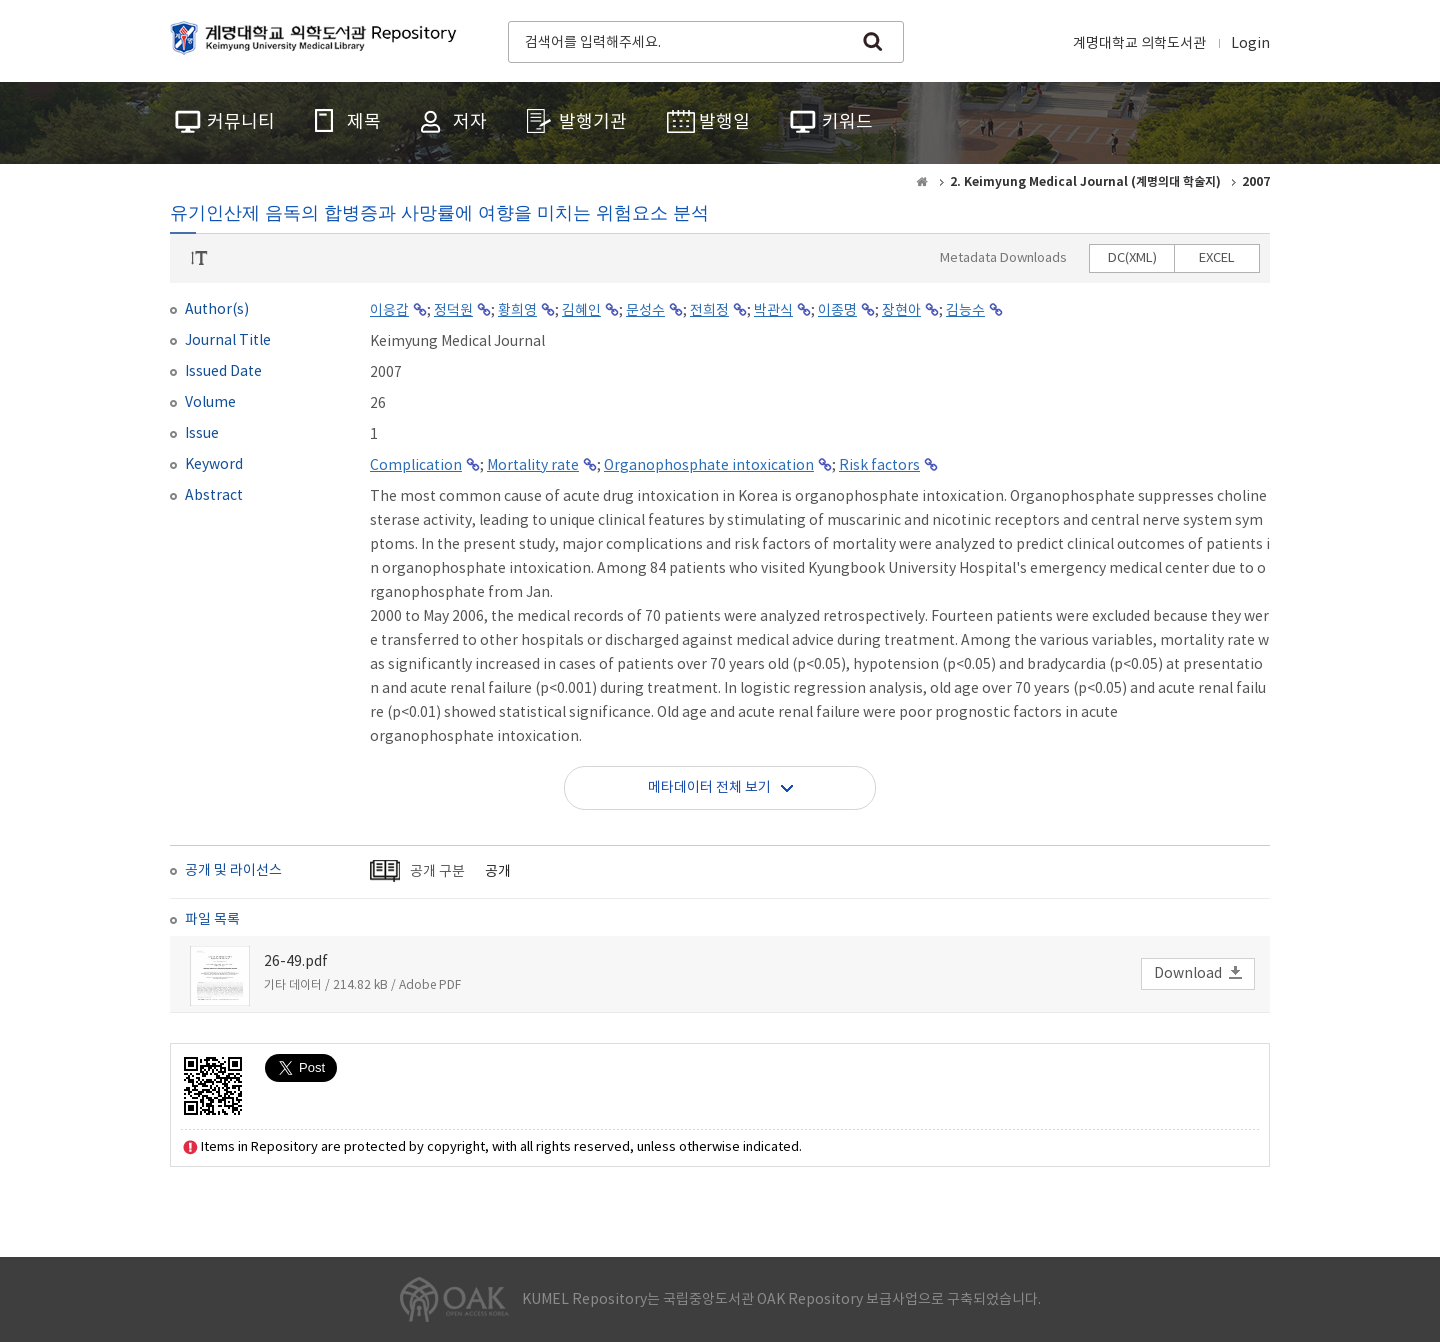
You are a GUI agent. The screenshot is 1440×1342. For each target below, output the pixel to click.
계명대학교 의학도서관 (1139, 44)
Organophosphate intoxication (709, 466)
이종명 (837, 311)
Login (1250, 44)
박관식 (773, 311)
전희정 (709, 311)
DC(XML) (1132, 258)
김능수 (965, 311)
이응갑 (389, 311)
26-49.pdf (296, 962)
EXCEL (1217, 258)
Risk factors (879, 466)
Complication (416, 466)
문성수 (645, 311)
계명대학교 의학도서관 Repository (318, 40)
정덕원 (453, 311)
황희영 (517, 311)
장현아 (901, 311)
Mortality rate (533, 466)
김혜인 (581, 311)
